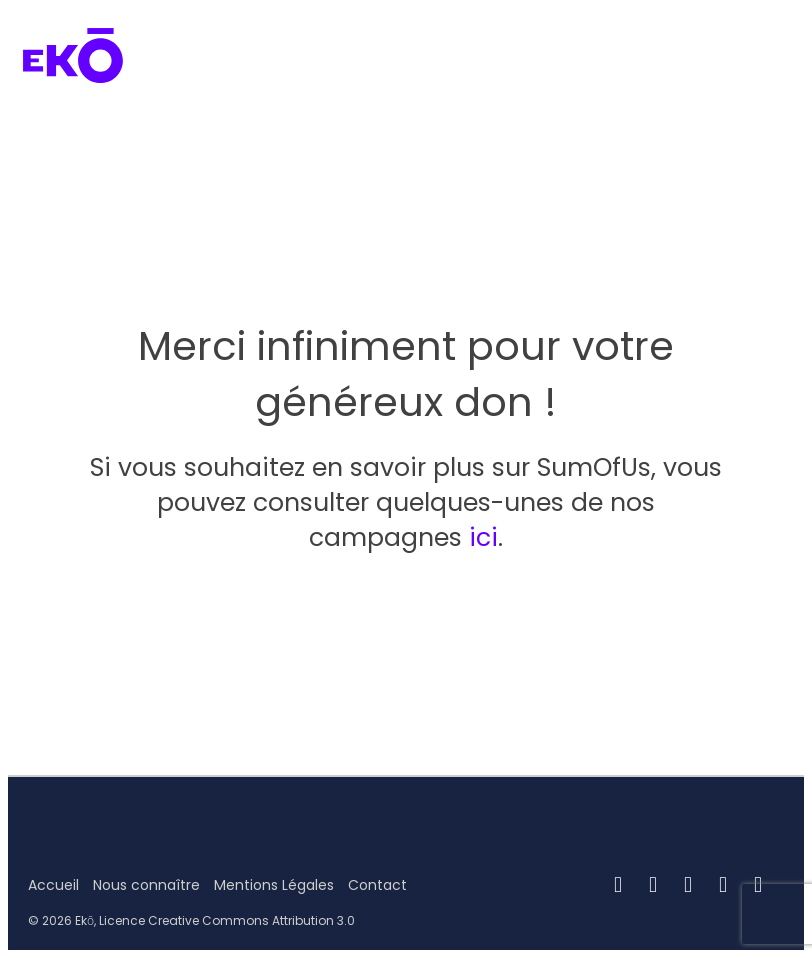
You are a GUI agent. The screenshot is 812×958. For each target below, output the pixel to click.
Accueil (53, 885)
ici (483, 537)
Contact (377, 885)
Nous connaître (146, 885)
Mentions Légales (274, 885)
